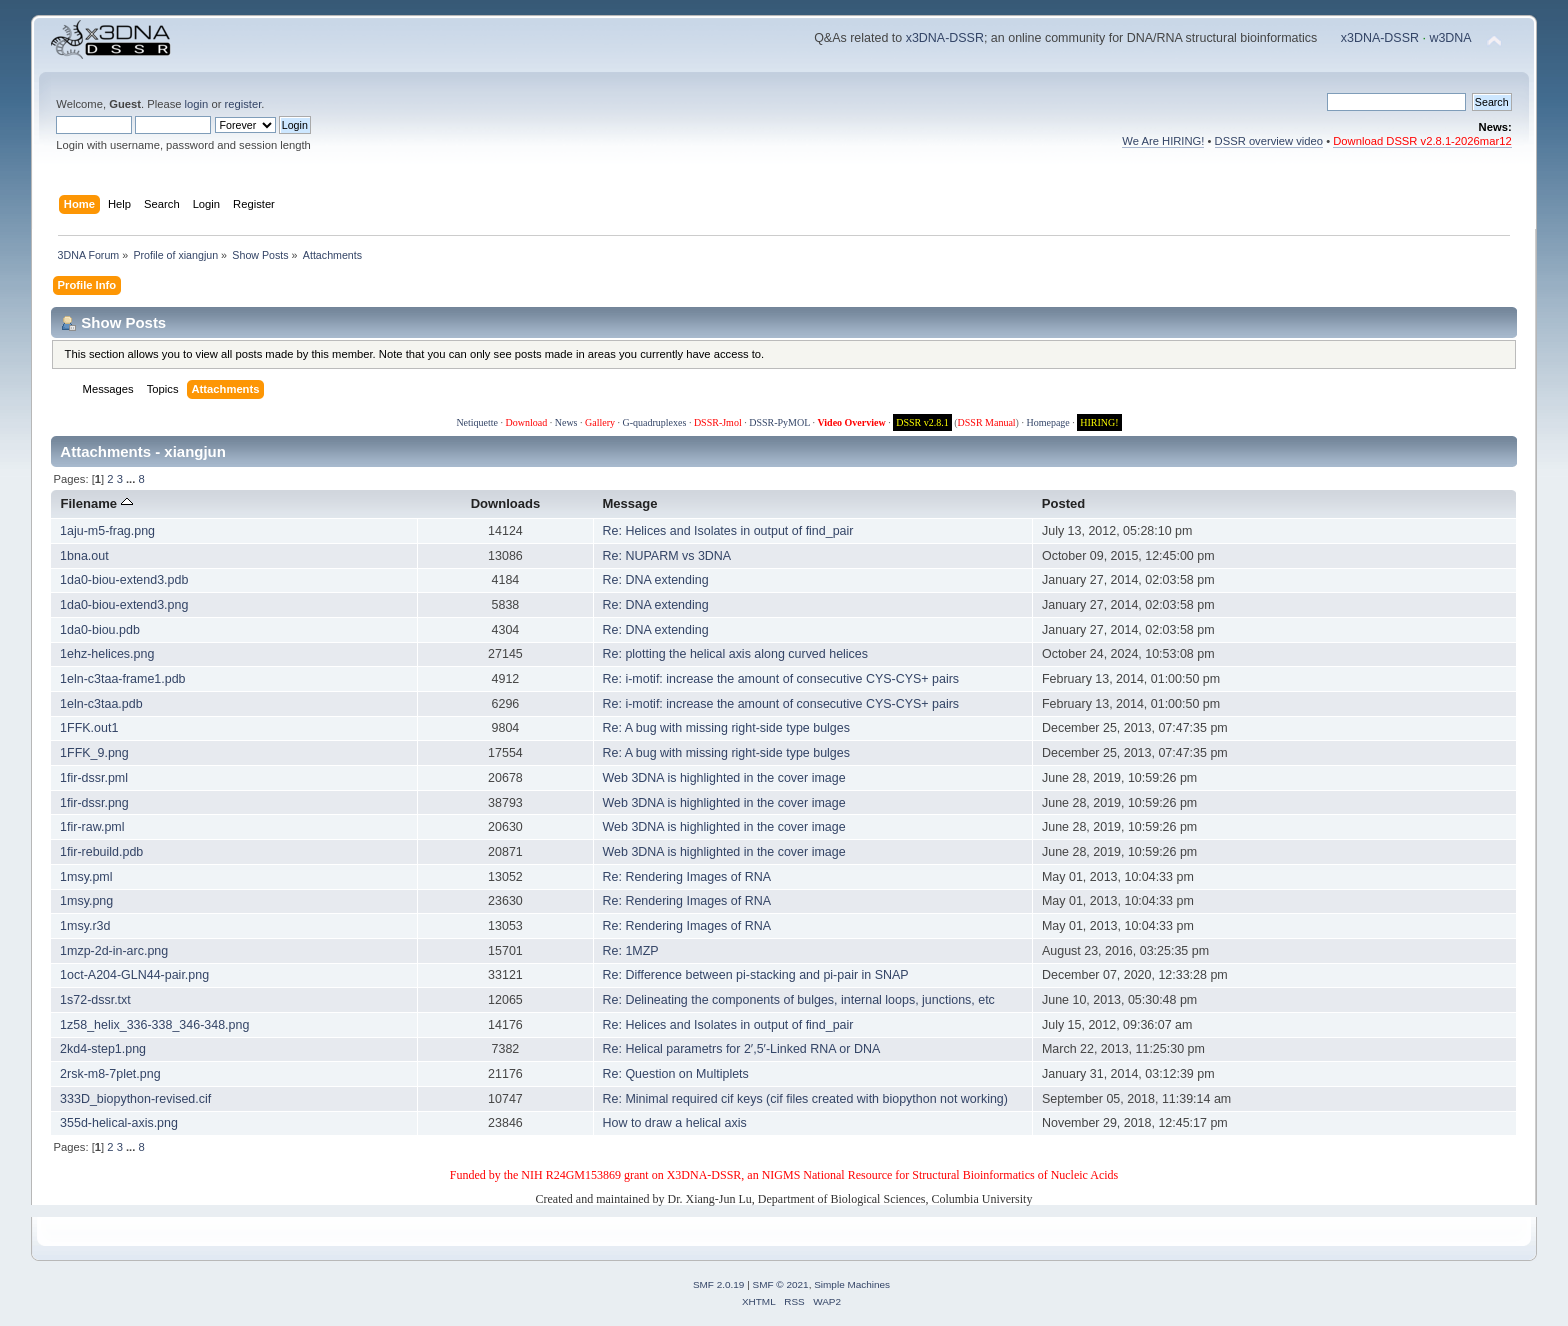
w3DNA (1450, 38)
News (566, 422)
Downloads (506, 503)
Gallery (600, 422)
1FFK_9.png (94, 753)
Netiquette (477, 422)
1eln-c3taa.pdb (101, 704)
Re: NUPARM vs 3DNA (667, 556)
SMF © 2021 (781, 1284)
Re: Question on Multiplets (676, 1074)
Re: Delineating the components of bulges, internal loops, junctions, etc (799, 1000)
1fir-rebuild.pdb (101, 852)
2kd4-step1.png (103, 1049)
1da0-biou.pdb (100, 630)
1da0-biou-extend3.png (124, 605)
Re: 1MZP (631, 951)
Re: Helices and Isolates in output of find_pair (728, 531)
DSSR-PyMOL (779, 422)
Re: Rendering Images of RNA (687, 877)
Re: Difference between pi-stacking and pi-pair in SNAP (756, 975)
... (132, 479)
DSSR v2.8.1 (922, 422)
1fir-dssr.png (94, 803)
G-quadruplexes (655, 422)
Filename (96, 503)
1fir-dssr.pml (94, 778)
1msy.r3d (85, 926)
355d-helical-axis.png (119, 1123)
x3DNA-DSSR (945, 38)
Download (527, 422)
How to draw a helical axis (675, 1123)
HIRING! (1099, 422)
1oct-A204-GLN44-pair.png (134, 975)
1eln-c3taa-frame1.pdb (122, 679)
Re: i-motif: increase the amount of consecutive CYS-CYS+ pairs (781, 679)
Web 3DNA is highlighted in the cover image (724, 778)
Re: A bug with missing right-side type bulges (726, 728)
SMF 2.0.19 (719, 1284)
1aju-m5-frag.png (107, 531)
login (197, 104)
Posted (1063, 503)
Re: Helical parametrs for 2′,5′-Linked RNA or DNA (742, 1049)
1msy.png (86, 901)
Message (629, 503)
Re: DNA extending (656, 580)
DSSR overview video (1269, 141)
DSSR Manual (987, 422)
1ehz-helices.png (107, 654)
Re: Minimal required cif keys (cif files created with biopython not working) (805, 1099)
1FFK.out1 (89, 728)
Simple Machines (852, 1284)
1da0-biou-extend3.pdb (124, 580)
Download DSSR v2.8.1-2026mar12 (1422, 141)
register (243, 104)
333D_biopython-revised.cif (135, 1099)
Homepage (1047, 422)
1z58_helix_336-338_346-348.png (154, 1025)
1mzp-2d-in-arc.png (114, 951)
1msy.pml (86, 877)
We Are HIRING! (1163, 141)
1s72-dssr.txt (95, 1000)
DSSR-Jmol (718, 422)
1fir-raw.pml (92, 827)
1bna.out (84, 556)
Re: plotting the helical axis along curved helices (735, 654)
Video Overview (851, 422)
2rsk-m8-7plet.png (110, 1074)
